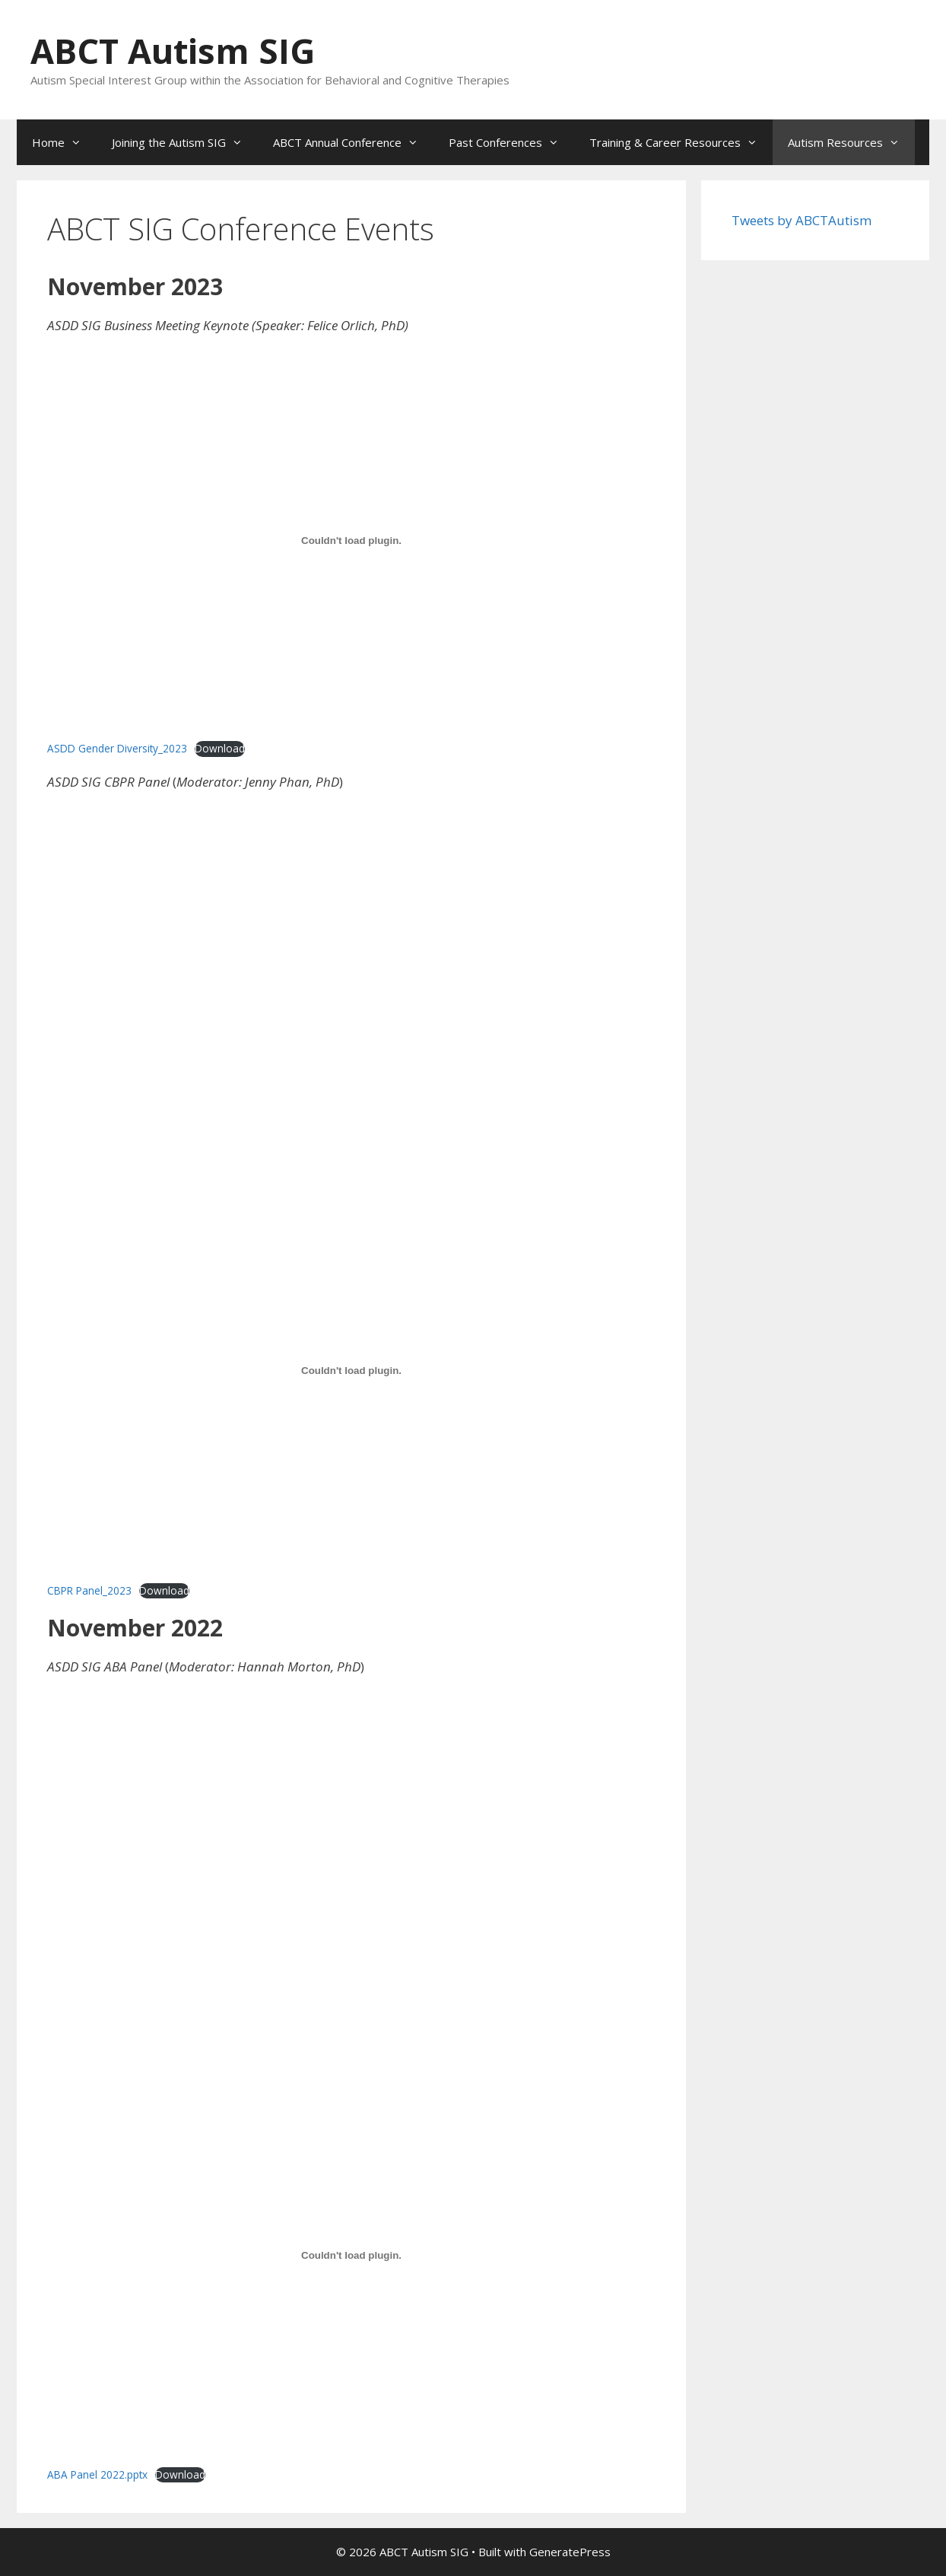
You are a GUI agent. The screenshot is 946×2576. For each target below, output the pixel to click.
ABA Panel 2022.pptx (97, 2474)
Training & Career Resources (681, 142)
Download (220, 748)
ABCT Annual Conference (353, 142)
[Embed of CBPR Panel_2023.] (351, 1371)
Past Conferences (511, 142)
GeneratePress (570, 2551)
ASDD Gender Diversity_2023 (117, 748)
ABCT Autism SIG (172, 50)
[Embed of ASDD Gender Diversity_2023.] (351, 541)
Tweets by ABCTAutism (801, 220)
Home (64, 142)
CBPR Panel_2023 (89, 1590)
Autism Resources (851, 142)
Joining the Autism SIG (185, 142)
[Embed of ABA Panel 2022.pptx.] (351, 2255)
